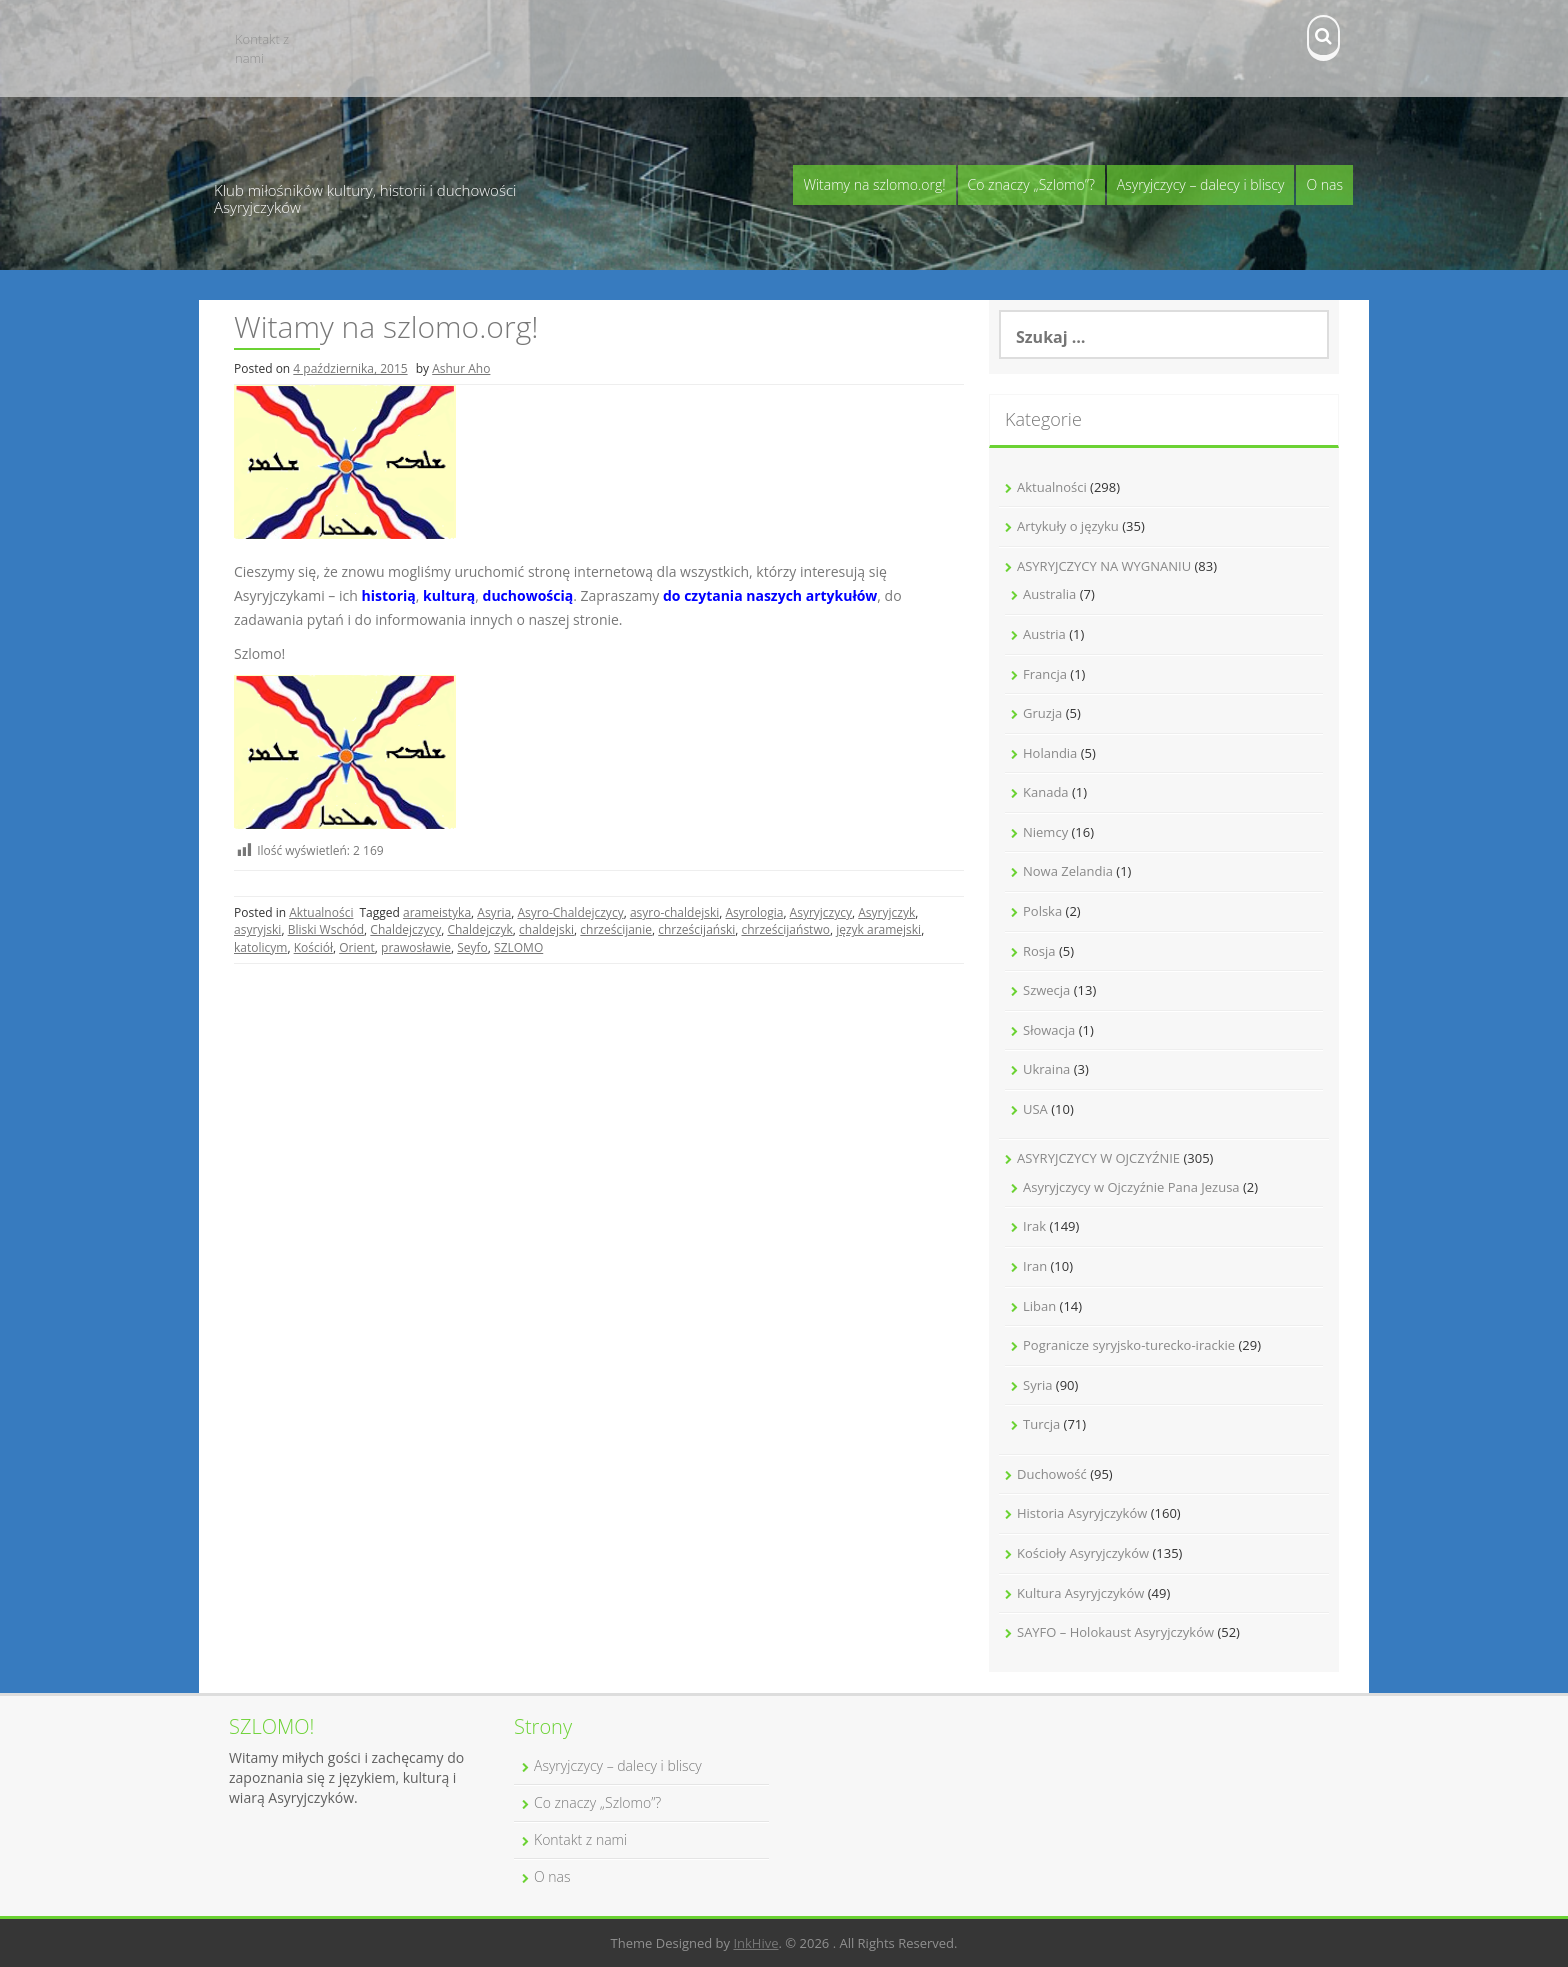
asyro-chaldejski (674, 912)
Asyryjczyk (886, 912)
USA (1035, 1109)
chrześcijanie (616, 929)
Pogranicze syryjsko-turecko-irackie (1129, 1345)
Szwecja (1046, 990)
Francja (1045, 674)
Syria (1037, 1385)
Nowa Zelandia (1068, 871)
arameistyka (437, 912)
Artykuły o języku (1068, 526)
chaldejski (546, 929)
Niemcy (1045, 832)
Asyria (494, 912)
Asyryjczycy (821, 912)
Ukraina (1046, 1069)
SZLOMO (518, 947)
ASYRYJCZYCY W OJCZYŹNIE (1098, 1158)
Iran (1035, 1266)
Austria (1044, 634)
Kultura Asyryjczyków (1080, 1593)
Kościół (313, 947)
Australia (1049, 594)
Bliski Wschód (326, 929)
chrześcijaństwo (785, 929)
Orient (357, 947)
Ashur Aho (461, 368)
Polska (1042, 911)
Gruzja (1042, 713)
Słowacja (1049, 1030)
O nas (1324, 184)
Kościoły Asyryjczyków (1083, 1553)
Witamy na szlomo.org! (874, 184)
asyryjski (257, 929)
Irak (1034, 1226)
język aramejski (878, 929)
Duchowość (1052, 1474)
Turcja (1041, 1424)
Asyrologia (754, 912)
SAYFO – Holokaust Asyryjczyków (1115, 1632)
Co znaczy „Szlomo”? (1031, 184)
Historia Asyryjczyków (1082, 1513)
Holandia (1050, 753)
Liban (1039, 1306)
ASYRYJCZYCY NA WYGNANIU (1104, 566)
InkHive (755, 1943)
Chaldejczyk (479, 929)
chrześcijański (696, 929)
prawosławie (416, 947)
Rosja (1039, 951)
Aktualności (321, 912)
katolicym (260, 947)
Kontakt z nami (262, 48)
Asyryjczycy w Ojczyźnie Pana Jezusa (1131, 1187)
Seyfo (472, 947)
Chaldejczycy (405, 929)
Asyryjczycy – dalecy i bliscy (1201, 184)
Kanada (1046, 792)
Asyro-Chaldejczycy (570, 912)
